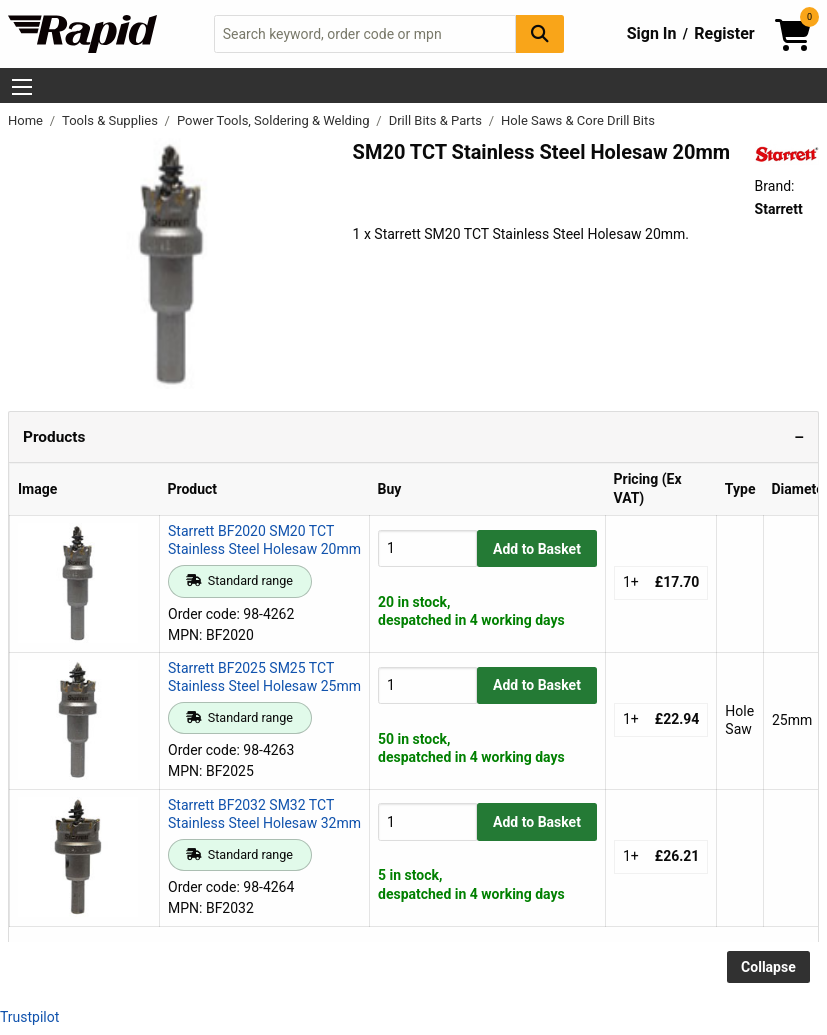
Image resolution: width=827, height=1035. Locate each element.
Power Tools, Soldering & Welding (275, 120)
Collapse (768, 967)
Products (54, 437)
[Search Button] (540, 33)
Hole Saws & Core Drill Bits (578, 120)
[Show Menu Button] (22, 87)
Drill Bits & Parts (437, 120)
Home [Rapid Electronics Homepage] (27, 120)
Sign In (652, 33)
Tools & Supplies (111, 120)
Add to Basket (537, 549)
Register (724, 33)
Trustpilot (29, 1017)
